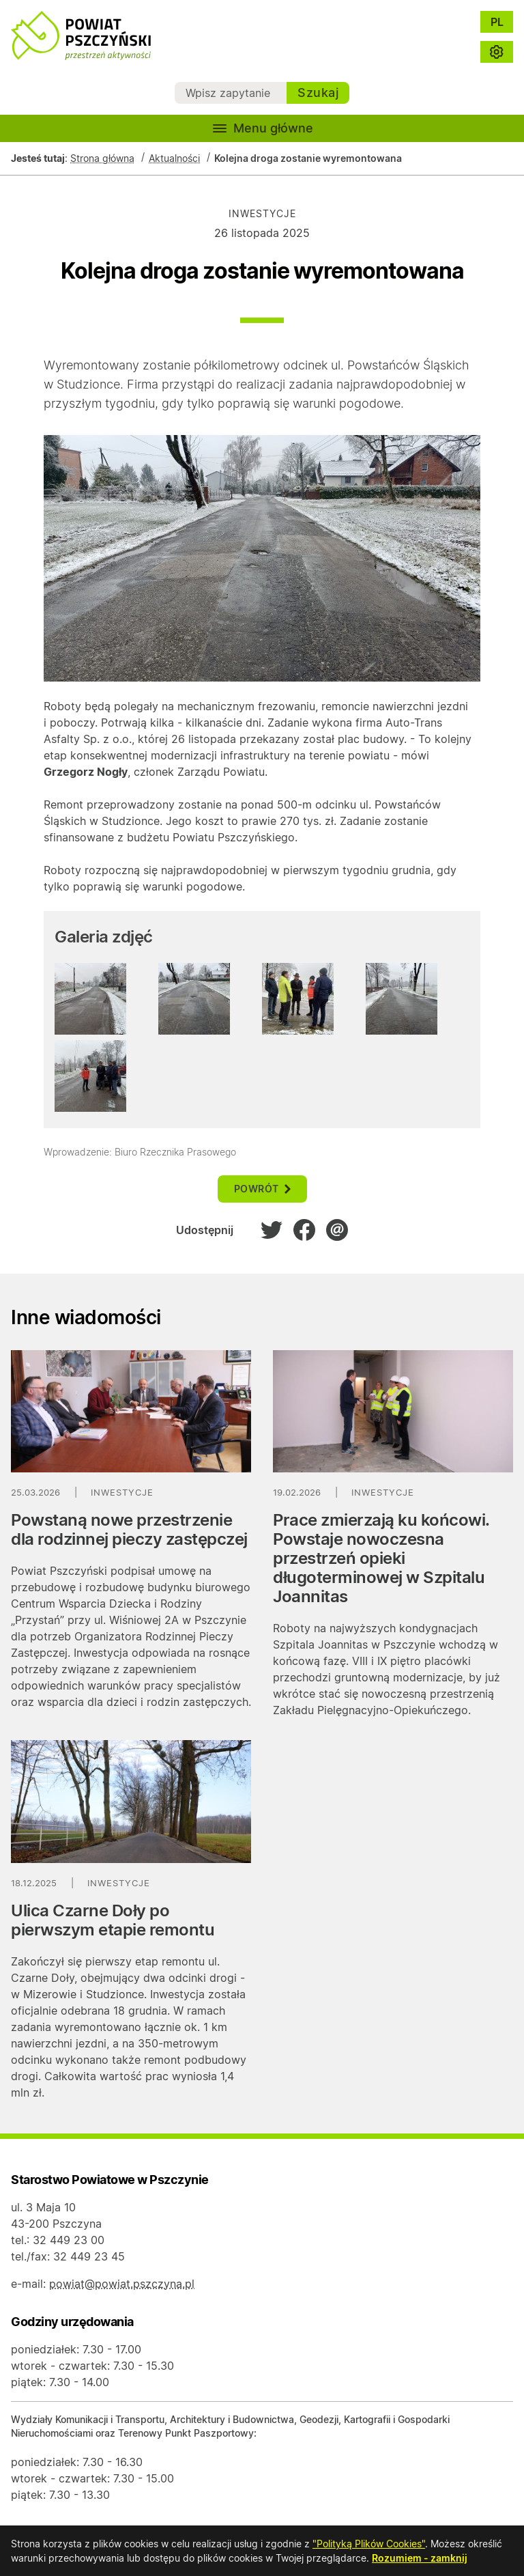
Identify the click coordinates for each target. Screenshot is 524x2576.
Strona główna (102, 158)
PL (497, 22)
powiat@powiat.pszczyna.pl (121, 2284)
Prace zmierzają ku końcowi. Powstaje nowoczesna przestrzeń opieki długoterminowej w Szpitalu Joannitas (381, 1558)
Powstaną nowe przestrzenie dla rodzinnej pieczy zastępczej (129, 1529)
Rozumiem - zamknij (419, 2558)
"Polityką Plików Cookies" (368, 2543)
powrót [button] (262, 1188)
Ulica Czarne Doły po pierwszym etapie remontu (112, 1920)
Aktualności (174, 158)
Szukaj (317, 92)
